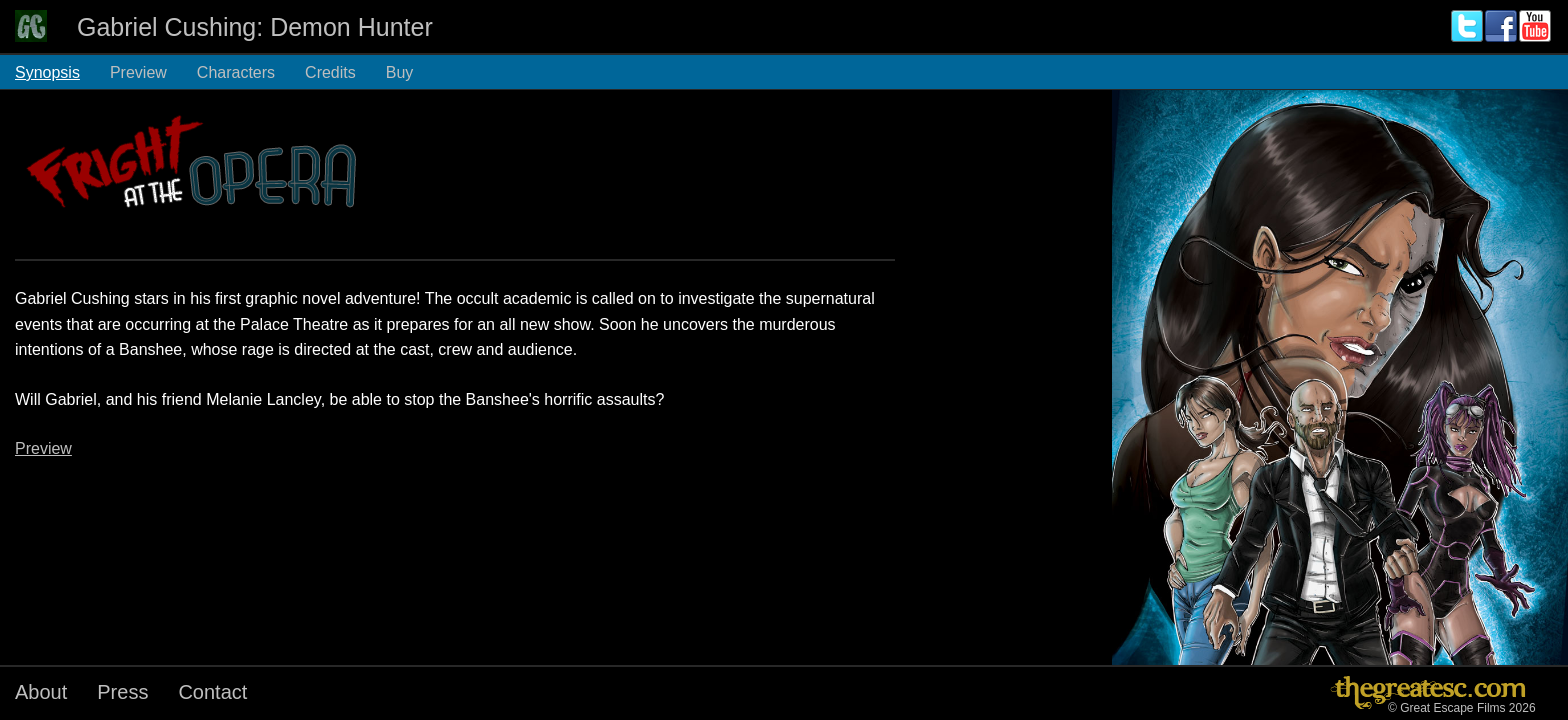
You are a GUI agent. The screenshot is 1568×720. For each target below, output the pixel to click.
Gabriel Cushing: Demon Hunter (255, 27)
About (41, 692)
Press (122, 692)
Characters (236, 72)
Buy (400, 72)
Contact (212, 692)
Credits (330, 72)
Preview (138, 72)
